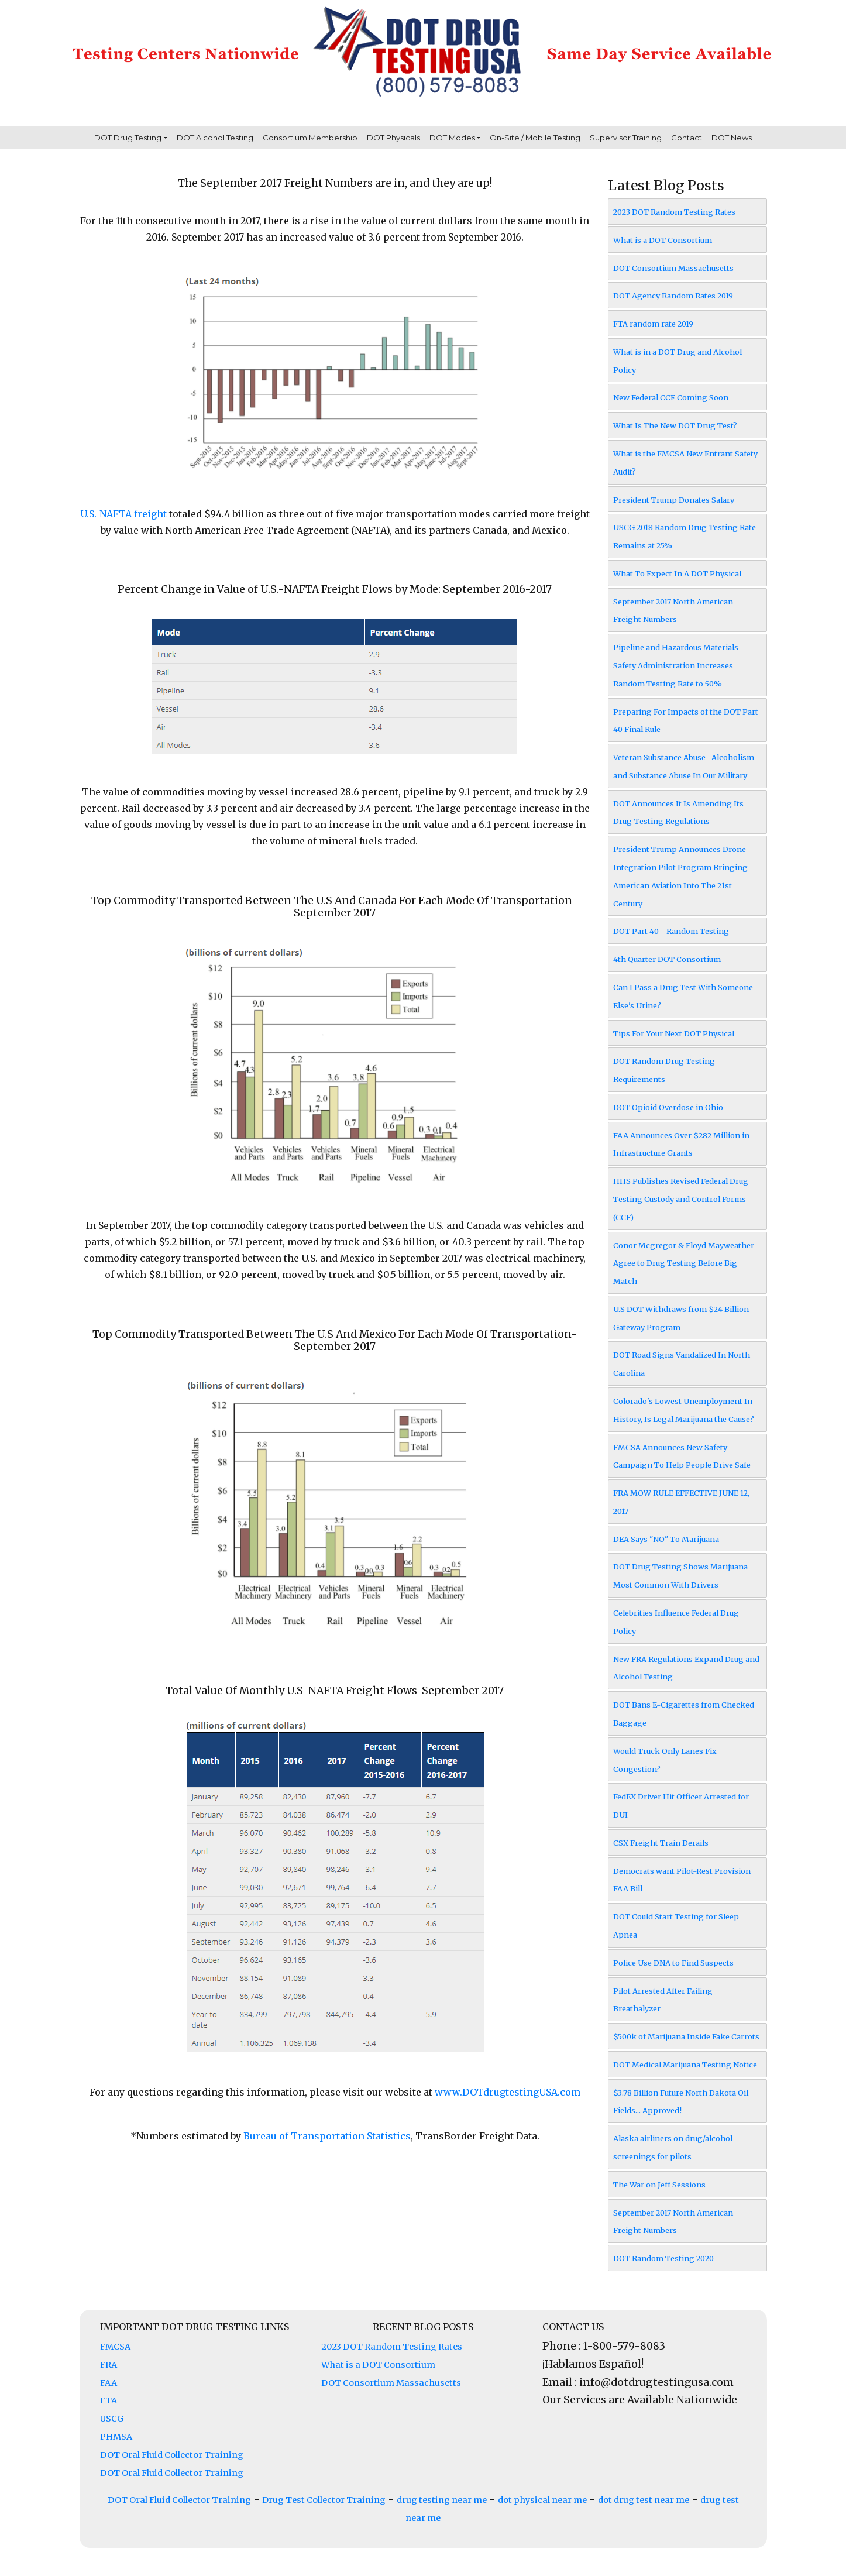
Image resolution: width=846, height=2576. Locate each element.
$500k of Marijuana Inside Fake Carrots (686, 2036)
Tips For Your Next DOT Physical (673, 1033)
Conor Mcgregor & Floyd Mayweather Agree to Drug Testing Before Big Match (683, 1263)
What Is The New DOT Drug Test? (675, 425)
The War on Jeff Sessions (659, 2184)
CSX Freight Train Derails (661, 1842)
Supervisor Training (626, 137)
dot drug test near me (643, 2500)
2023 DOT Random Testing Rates (674, 212)
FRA (108, 2364)
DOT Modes (452, 137)
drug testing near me (442, 2500)
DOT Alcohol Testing (215, 137)
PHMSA (116, 2436)
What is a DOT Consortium (662, 240)
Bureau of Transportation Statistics (327, 2136)
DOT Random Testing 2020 (663, 2258)
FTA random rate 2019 (653, 323)
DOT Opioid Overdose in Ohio (668, 1107)
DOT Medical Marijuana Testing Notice (685, 2064)
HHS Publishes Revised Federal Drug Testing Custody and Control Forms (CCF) (680, 1199)
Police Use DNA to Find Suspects (673, 1962)
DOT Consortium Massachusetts (673, 268)
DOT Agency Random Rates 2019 (673, 295)
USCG (111, 2418)
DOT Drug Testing (127, 137)
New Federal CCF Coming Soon (670, 397)
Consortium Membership (310, 137)
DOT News (731, 137)
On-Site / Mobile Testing (535, 137)
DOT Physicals (393, 137)
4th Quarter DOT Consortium (667, 959)
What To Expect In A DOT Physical (677, 573)
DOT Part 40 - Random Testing (671, 931)
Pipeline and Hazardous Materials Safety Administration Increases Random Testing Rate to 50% (675, 665)
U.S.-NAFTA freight (123, 514)
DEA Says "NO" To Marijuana (666, 1539)
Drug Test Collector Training (324, 2500)
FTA (108, 2400)
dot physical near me (542, 2500)
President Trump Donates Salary (673, 499)
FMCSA (115, 2346)
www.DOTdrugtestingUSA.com (507, 2092)
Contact (686, 137)
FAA (108, 2383)
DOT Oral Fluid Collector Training (171, 2455)
